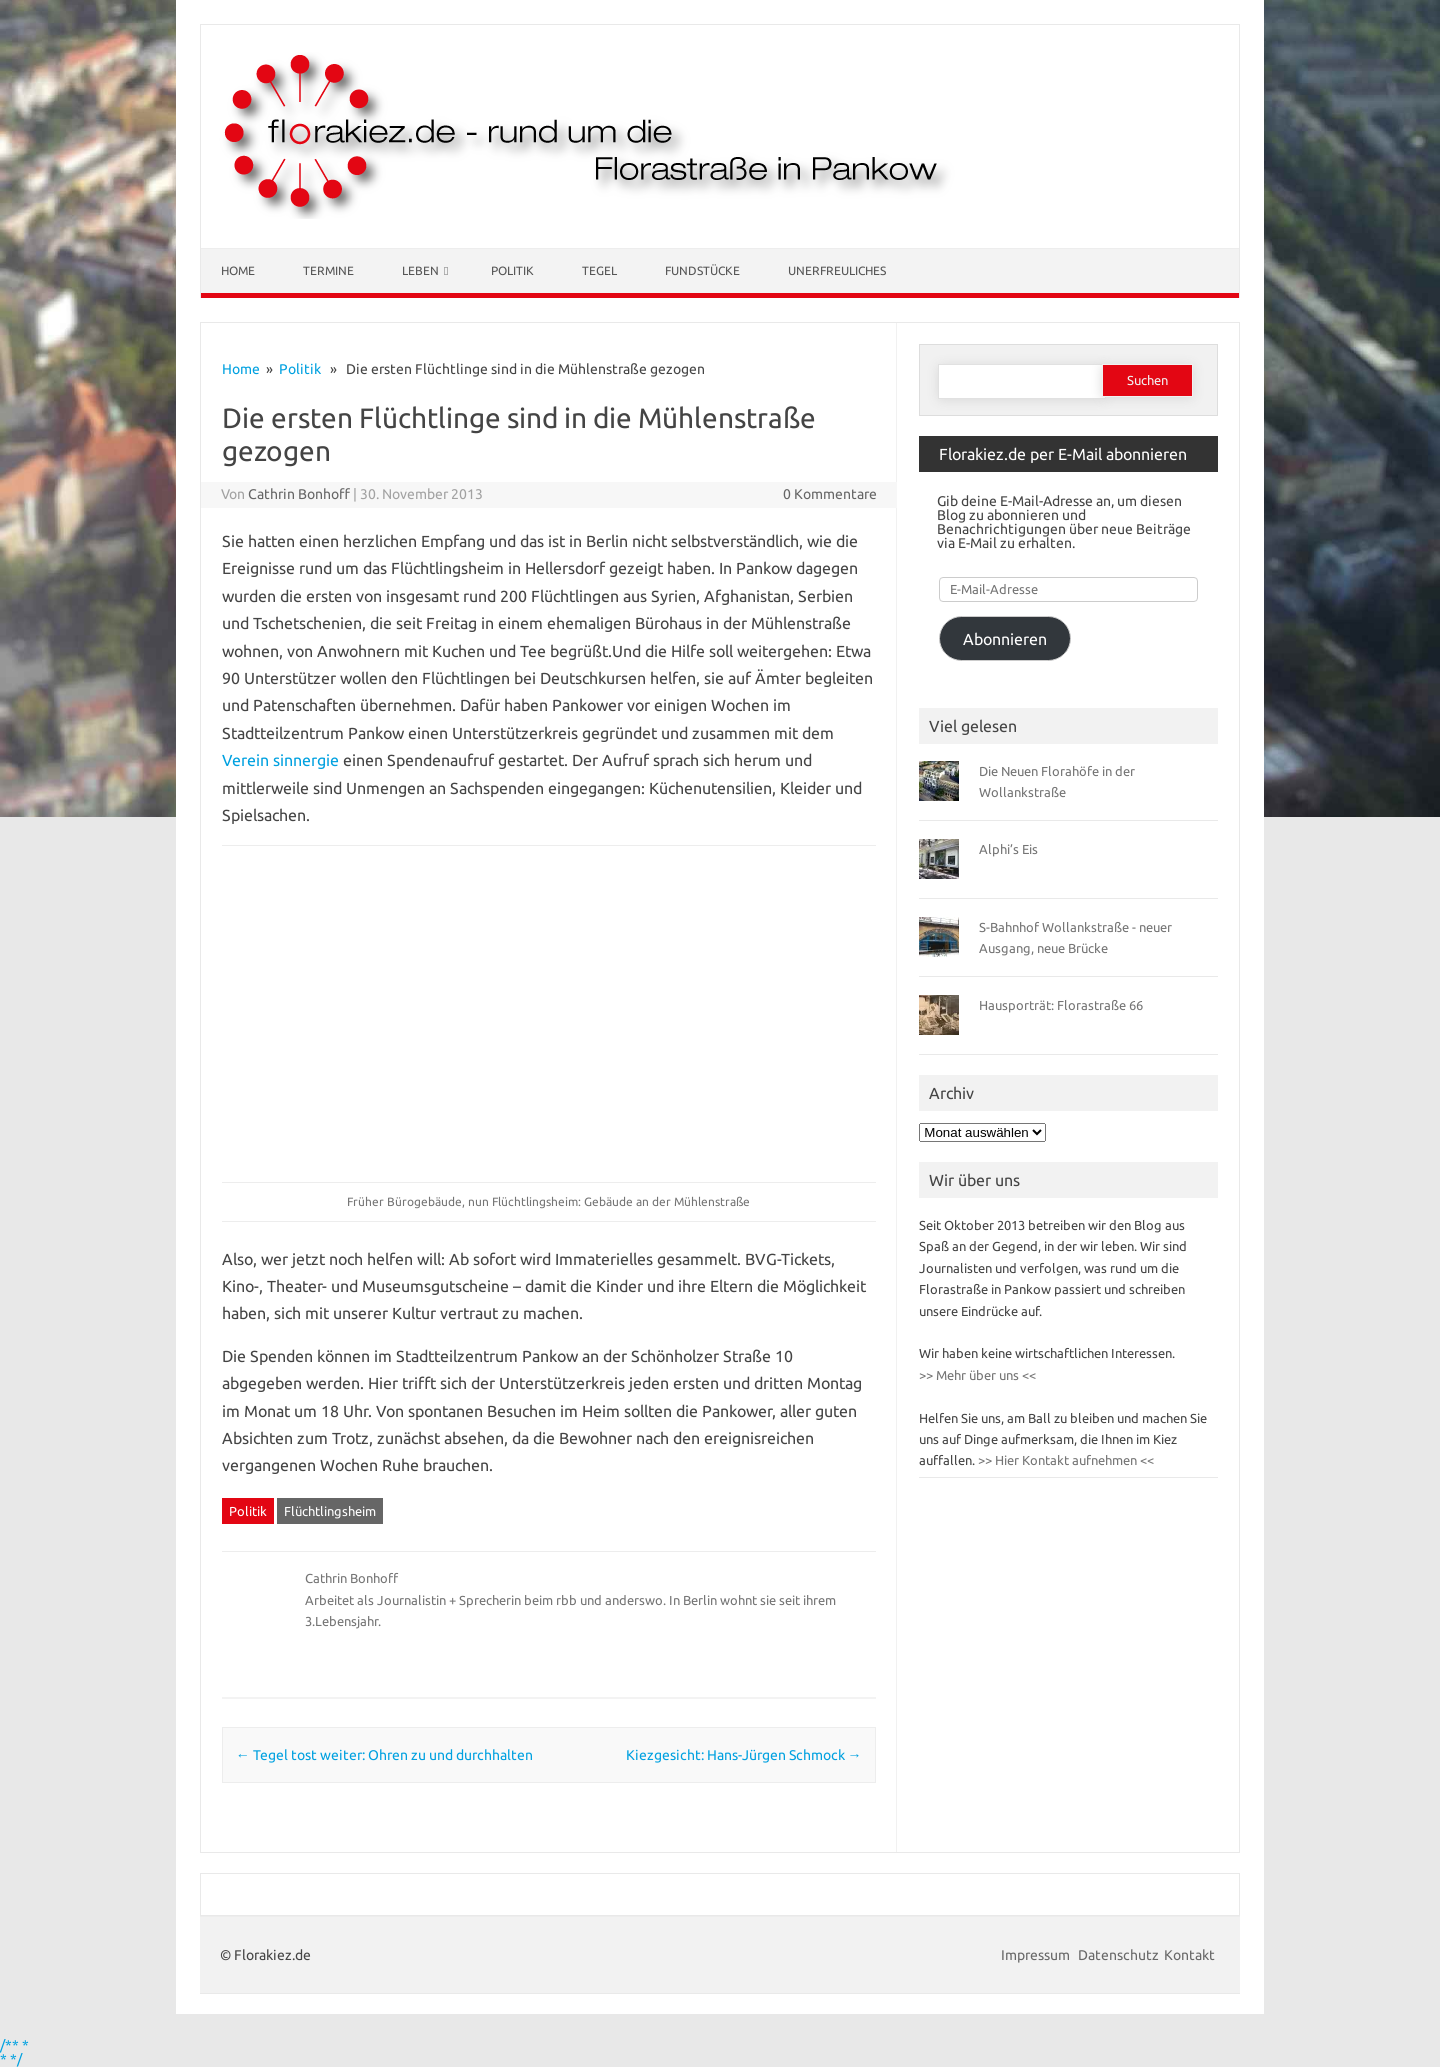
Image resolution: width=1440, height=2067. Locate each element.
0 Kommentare (830, 494)
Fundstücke (702, 270)
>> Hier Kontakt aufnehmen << (1064, 1460)
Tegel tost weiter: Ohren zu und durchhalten (384, 1755)
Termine (328, 270)
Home (238, 270)
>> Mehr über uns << (977, 1375)
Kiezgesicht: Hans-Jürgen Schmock (744, 1755)
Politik (512, 270)
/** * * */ (14, 2052)
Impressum (1037, 1955)
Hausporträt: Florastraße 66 (1061, 1005)
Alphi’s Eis (1008, 849)
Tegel (599, 270)
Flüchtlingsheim (330, 1511)
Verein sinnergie (280, 760)
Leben (420, 270)
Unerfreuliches (837, 270)
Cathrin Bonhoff (299, 494)
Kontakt (1189, 1955)
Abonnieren (1005, 639)
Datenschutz (1118, 1955)
